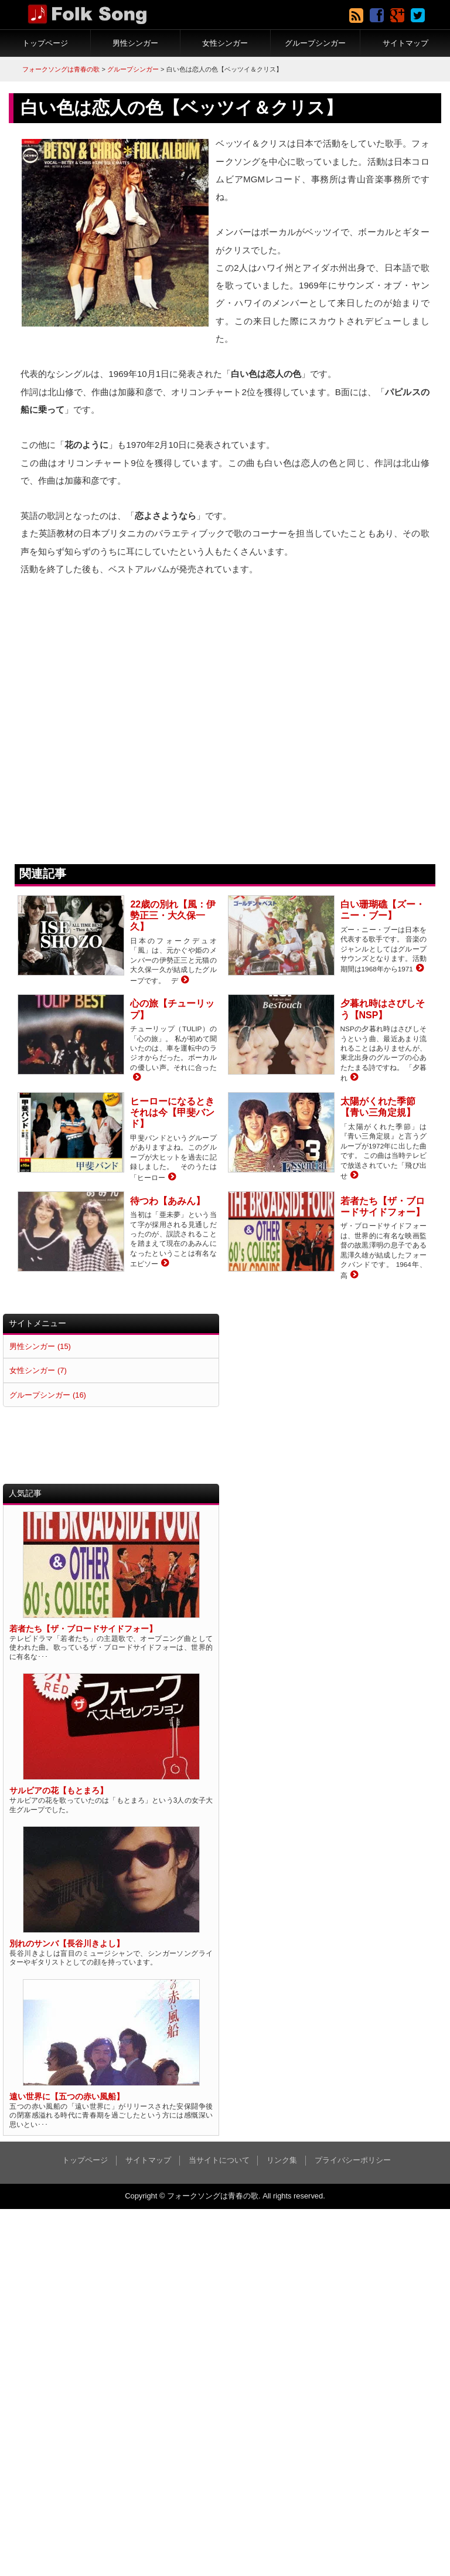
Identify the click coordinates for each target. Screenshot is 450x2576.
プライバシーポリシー (353, 2160)
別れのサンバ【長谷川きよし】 (66, 1943)
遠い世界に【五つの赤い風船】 (66, 2096)
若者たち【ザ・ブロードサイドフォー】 (83, 1629)
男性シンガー (135, 43)
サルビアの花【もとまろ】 (58, 1790)
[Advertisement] (334, 1396)
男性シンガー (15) (39, 1346)
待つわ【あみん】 (167, 1201)
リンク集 (282, 2160)
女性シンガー (225, 43)
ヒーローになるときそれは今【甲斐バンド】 (172, 1112)
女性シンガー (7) (37, 1370)
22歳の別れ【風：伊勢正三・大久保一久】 (173, 915)
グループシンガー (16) (47, 1395)
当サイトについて (219, 2160)
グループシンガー (315, 43)
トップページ (45, 43)
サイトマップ (405, 43)
